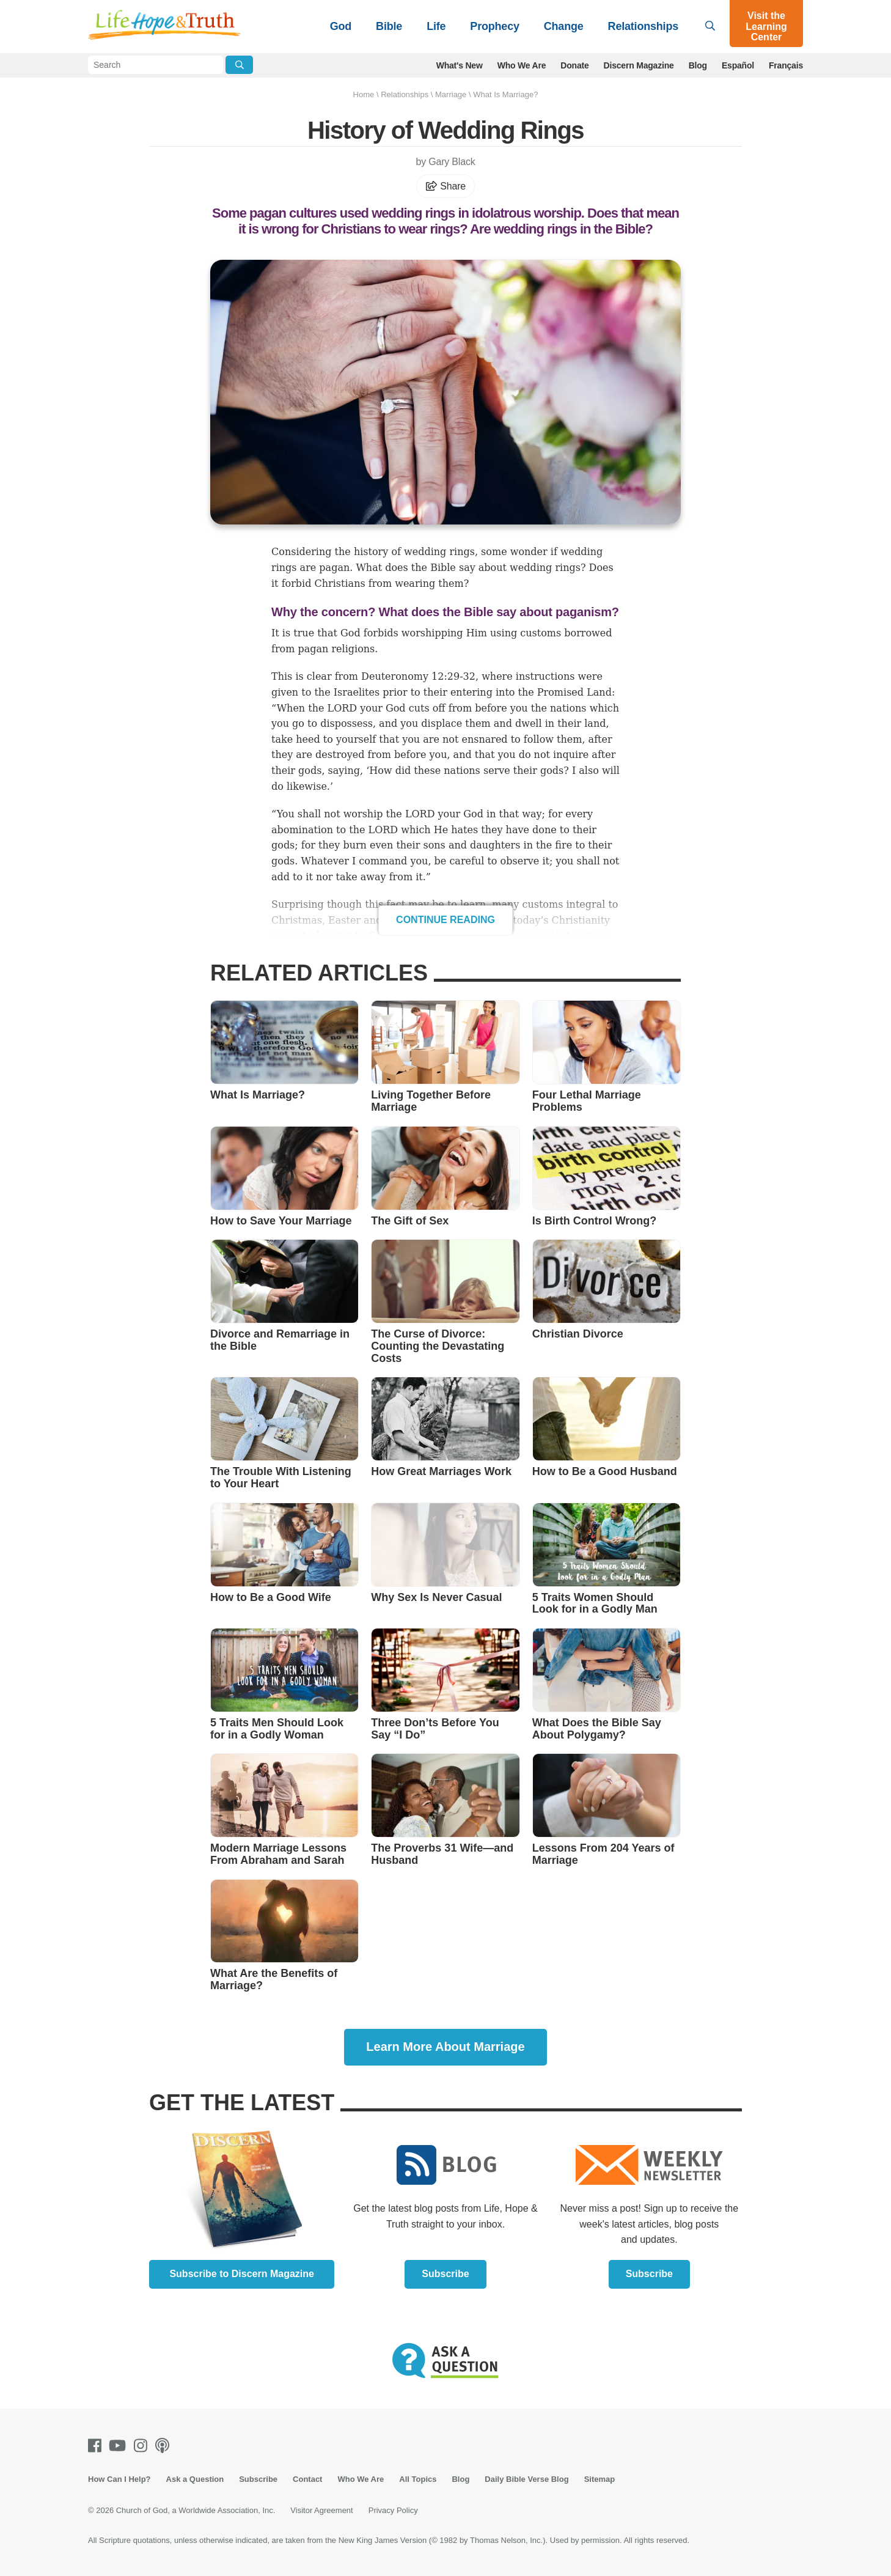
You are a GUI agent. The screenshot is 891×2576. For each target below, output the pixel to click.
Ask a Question (195, 2479)
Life (436, 26)
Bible (389, 26)
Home (364, 94)
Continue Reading (445, 919)
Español (738, 65)
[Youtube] (120, 2445)
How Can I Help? (119, 2479)
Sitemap (599, 2479)
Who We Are (521, 65)
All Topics (417, 2479)
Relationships (643, 26)
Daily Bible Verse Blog (526, 2479)
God (340, 26)
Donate (574, 65)
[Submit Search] (239, 65)
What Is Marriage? (505, 94)
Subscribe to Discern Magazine (241, 2274)
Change (564, 26)
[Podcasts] (165, 2445)
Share (445, 186)
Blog (698, 65)
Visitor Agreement (321, 2510)
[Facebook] (97, 2445)
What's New (459, 65)
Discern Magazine (639, 65)
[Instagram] (143, 2445)
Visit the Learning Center (766, 26)
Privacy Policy (393, 2510)
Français (786, 65)
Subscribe (445, 2274)
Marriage (450, 94)
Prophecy (494, 26)
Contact (307, 2479)
